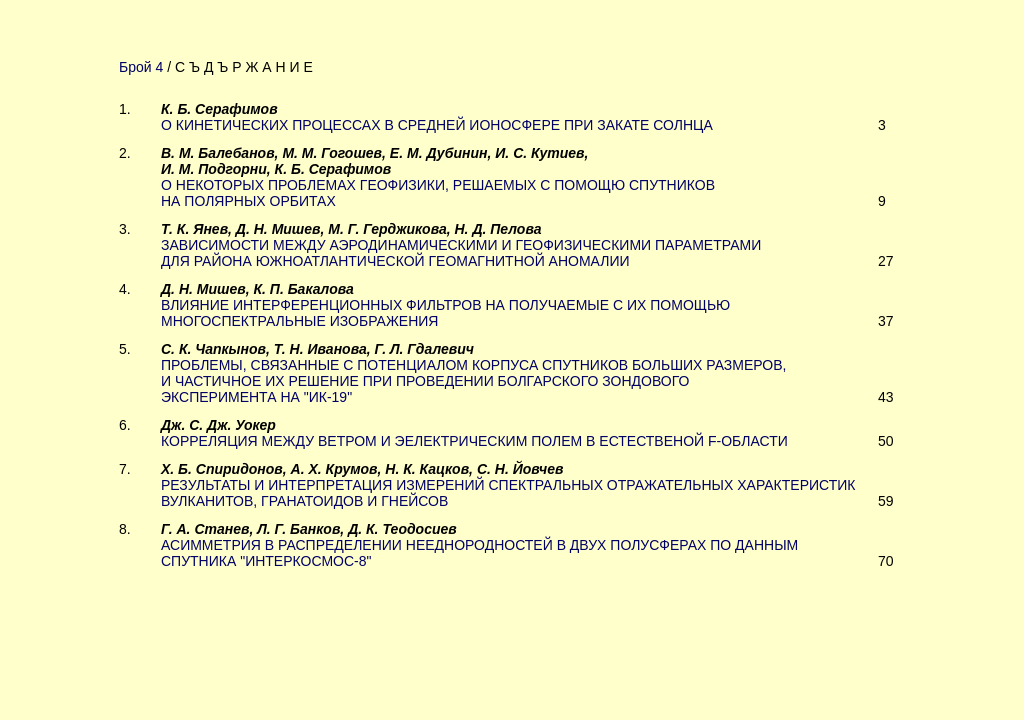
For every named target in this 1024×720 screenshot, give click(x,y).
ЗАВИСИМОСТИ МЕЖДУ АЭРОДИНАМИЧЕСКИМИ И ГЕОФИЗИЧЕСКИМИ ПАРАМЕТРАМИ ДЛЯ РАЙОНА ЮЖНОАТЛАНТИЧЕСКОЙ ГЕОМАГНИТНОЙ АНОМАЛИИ (461, 253)
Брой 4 (141, 67)
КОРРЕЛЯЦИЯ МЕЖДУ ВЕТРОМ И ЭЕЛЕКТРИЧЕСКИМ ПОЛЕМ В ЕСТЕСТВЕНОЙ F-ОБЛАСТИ (474, 441)
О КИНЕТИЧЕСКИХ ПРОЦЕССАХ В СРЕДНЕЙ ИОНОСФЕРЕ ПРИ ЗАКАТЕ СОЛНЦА (437, 125)
